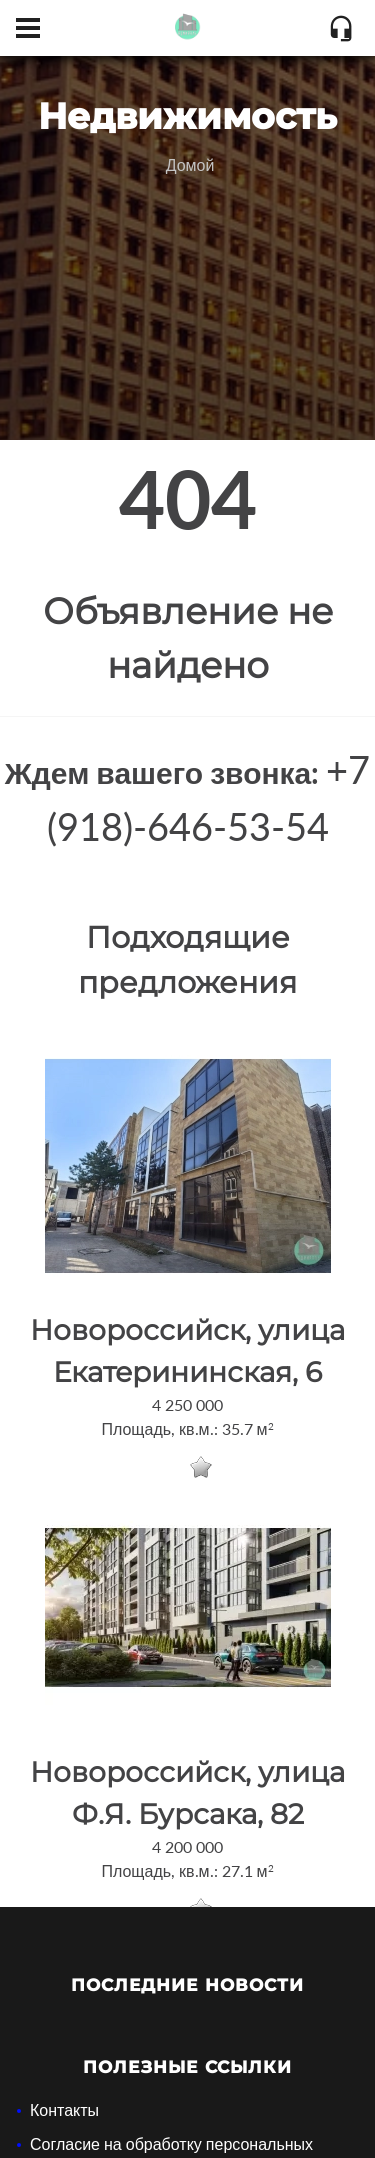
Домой (190, 164)
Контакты (64, 2109)
